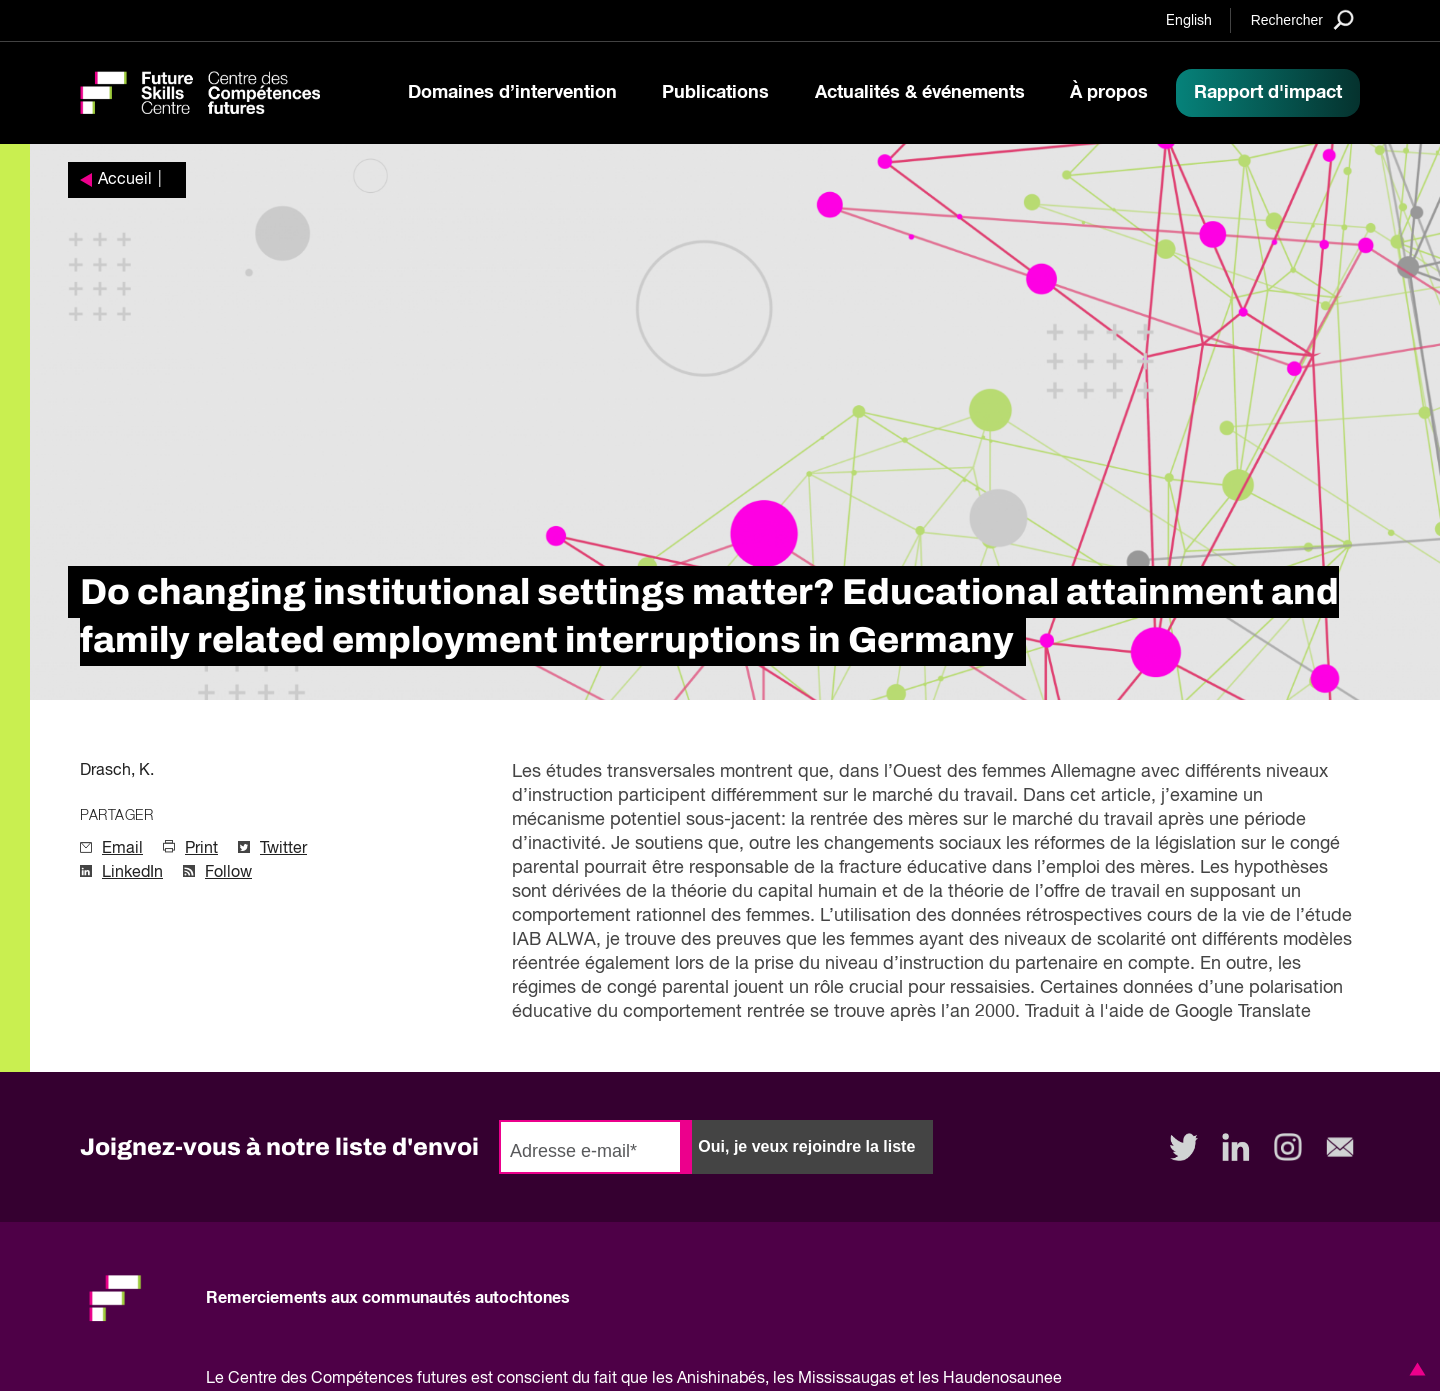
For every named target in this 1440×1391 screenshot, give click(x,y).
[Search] (1302, 19)
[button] (1414, 1369)
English (1189, 21)
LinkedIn (132, 873)
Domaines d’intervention (512, 93)
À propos (1109, 93)
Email (122, 849)
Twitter (283, 849)
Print (201, 849)
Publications (715, 93)
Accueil (125, 180)
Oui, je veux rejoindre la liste (806, 1146)
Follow (228, 873)
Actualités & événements (920, 93)
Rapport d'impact (1268, 93)
